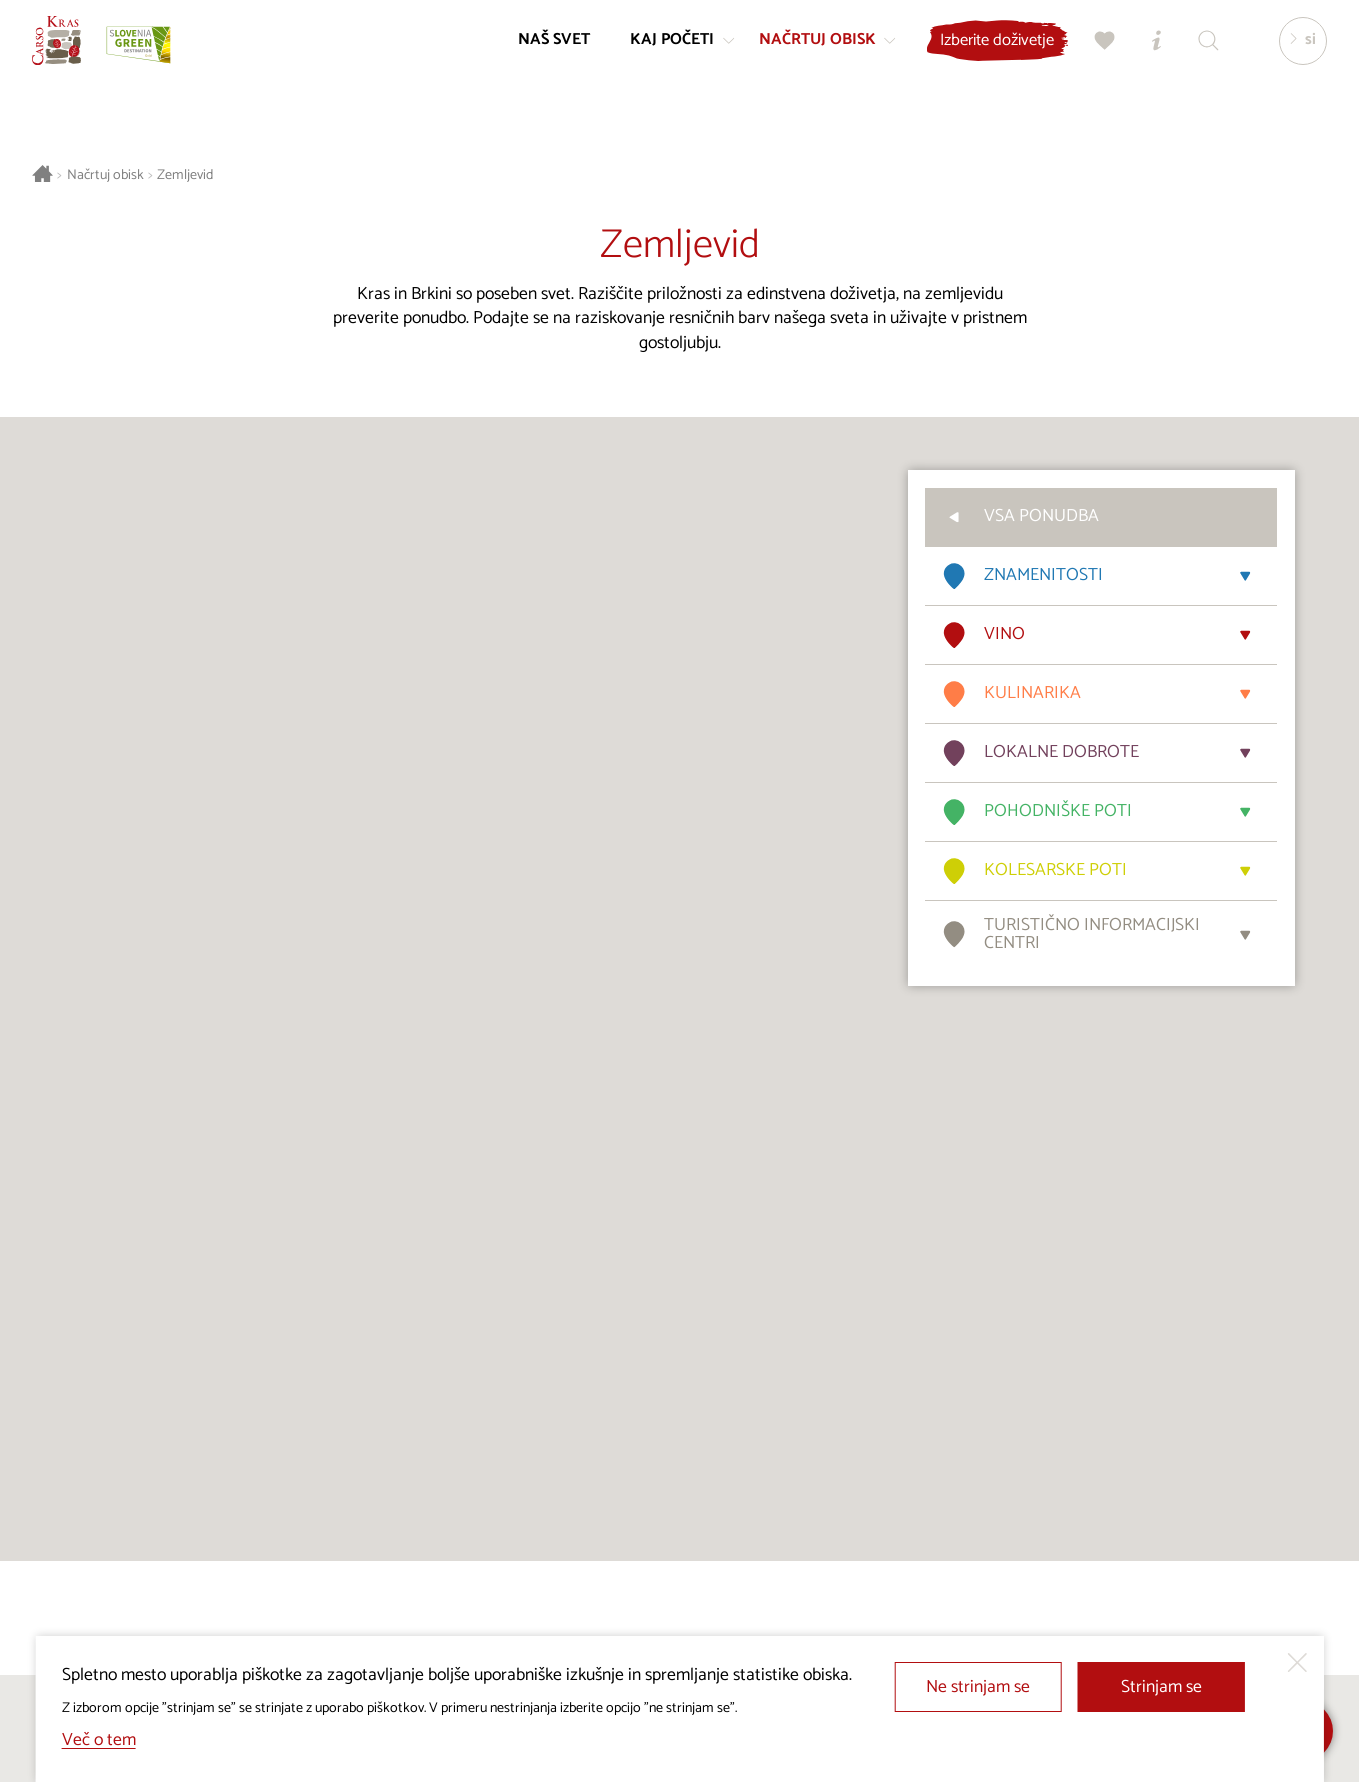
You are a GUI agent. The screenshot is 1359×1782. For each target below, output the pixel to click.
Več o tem (99, 1740)
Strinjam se (1161, 1687)
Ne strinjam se (978, 1687)
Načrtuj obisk (105, 175)
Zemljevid (185, 175)
